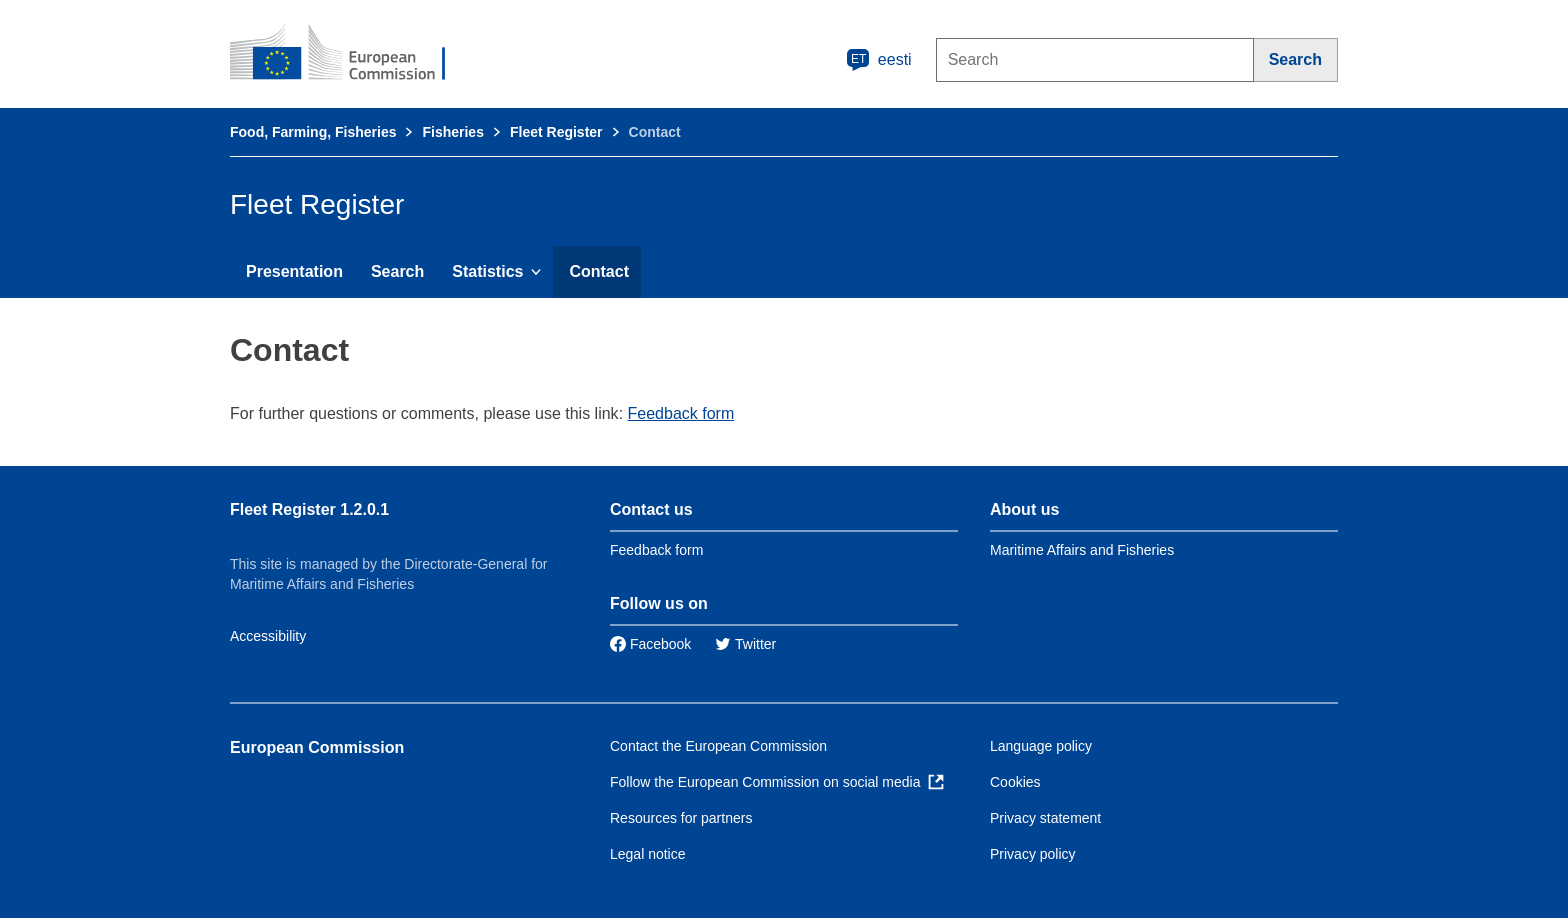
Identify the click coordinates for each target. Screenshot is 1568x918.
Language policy (1041, 746)
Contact (599, 271)
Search (397, 271)
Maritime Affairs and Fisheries (1082, 550)
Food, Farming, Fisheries (313, 132)
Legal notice (648, 854)
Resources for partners (681, 818)
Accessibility (268, 636)
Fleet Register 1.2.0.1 (309, 509)
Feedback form (681, 413)
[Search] (1296, 60)
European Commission (317, 747)
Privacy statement (1045, 818)
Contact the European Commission (718, 746)
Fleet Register (556, 132)
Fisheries (452, 132)
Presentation (294, 271)
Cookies (1015, 782)
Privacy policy (1033, 854)
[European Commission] (351, 54)
